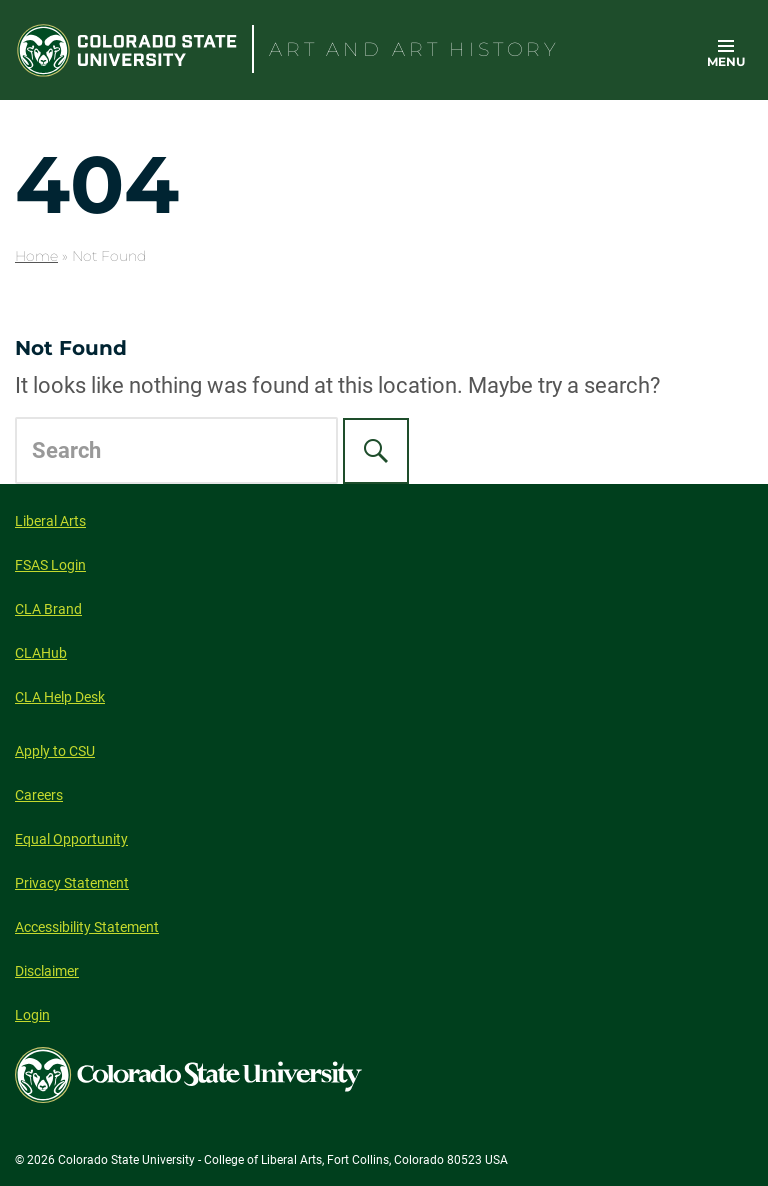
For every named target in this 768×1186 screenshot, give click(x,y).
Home (36, 256)
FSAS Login (50, 565)
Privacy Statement (72, 883)
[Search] (376, 451)
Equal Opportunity (71, 839)
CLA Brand (48, 609)
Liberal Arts (50, 521)
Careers (39, 795)
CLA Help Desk (60, 697)
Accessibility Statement (87, 927)
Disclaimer (47, 971)
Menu (726, 61)
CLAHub (41, 653)
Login (32, 1015)
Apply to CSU (55, 751)
